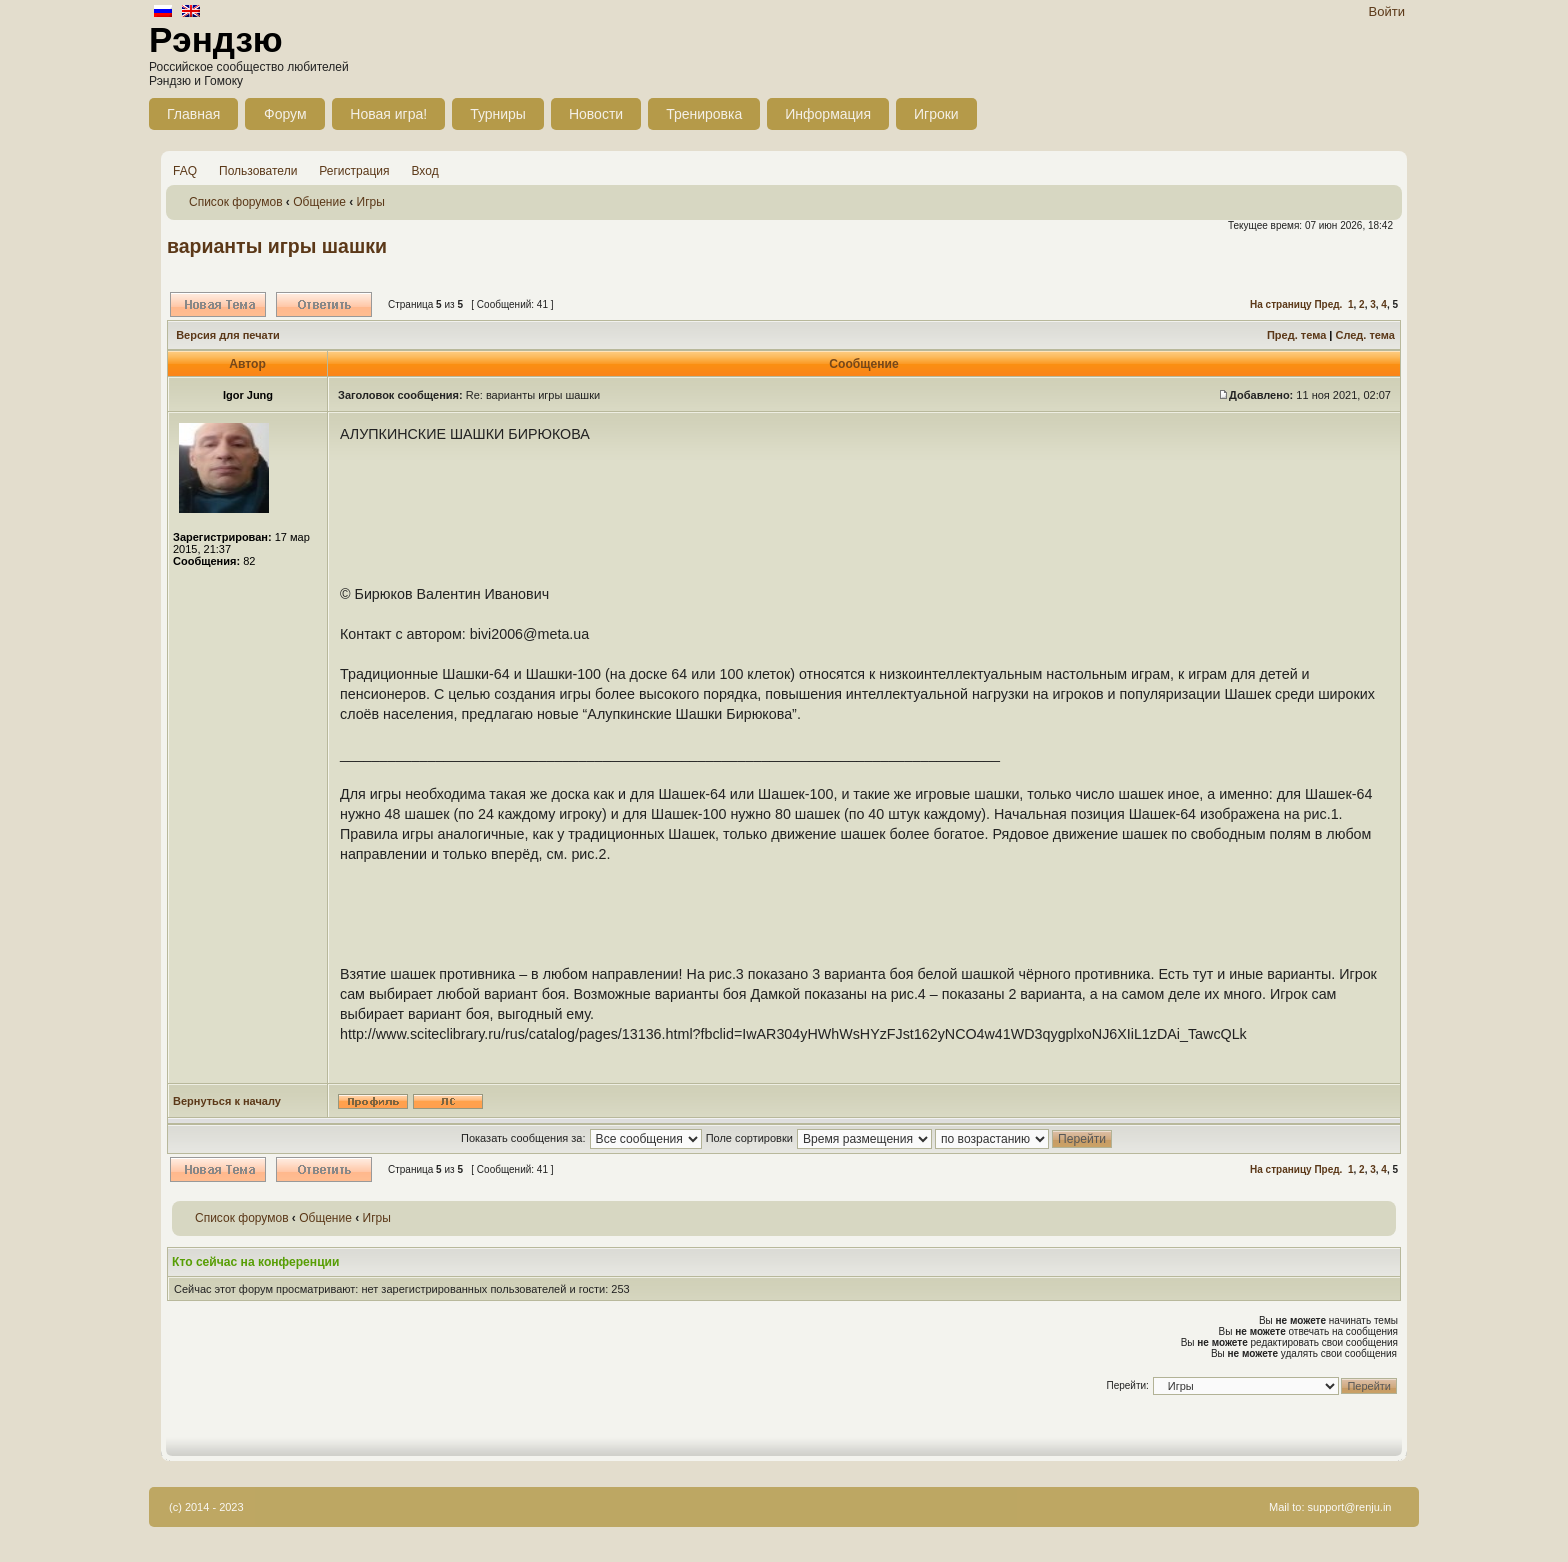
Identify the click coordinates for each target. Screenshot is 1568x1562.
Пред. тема (1296, 335)
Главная (193, 114)
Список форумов (236, 202)
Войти (1387, 11)
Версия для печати (228, 335)
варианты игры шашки (277, 246)
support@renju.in (1350, 1507)
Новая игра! (388, 114)
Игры (371, 202)
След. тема (1364, 335)
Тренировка (704, 114)
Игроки (936, 114)
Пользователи (258, 171)
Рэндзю (216, 39)
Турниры (498, 114)
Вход (425, 171)
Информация (828, 114)
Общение (319, 202)
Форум (285, 114)
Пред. (1328, 304)
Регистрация (354, 171)
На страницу (1281, 304)
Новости (596, 114)
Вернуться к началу (227, 1101)
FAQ (185, 171)
